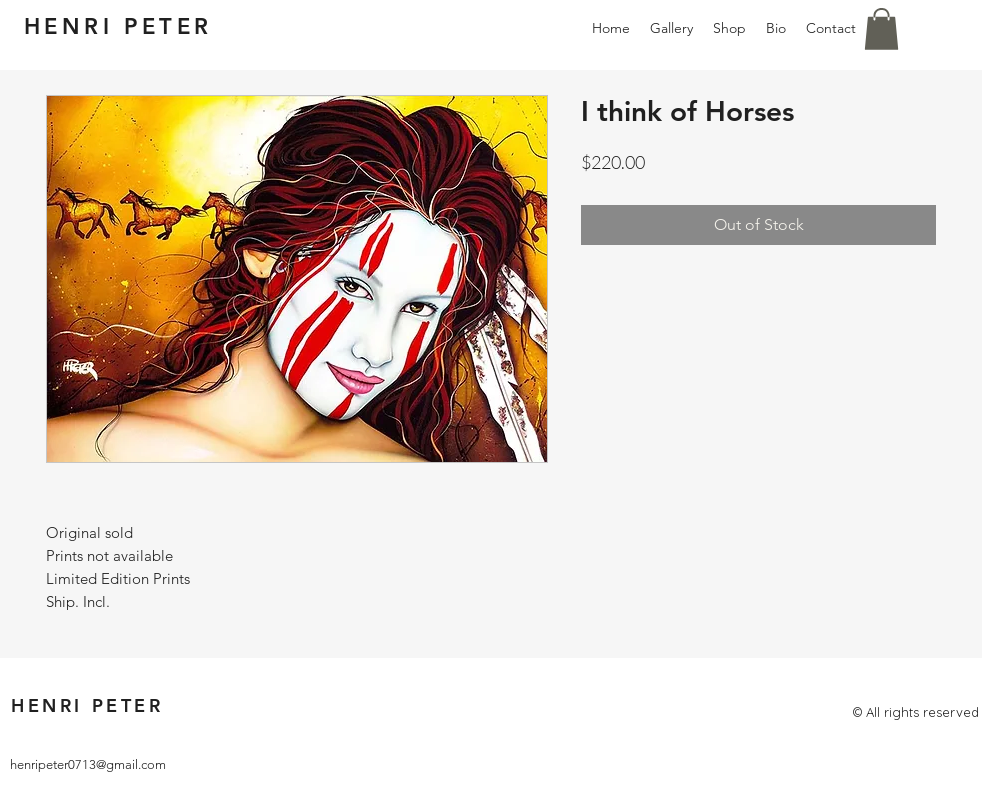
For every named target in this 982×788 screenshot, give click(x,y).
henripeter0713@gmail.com (88, 764)
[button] (881, 29)
